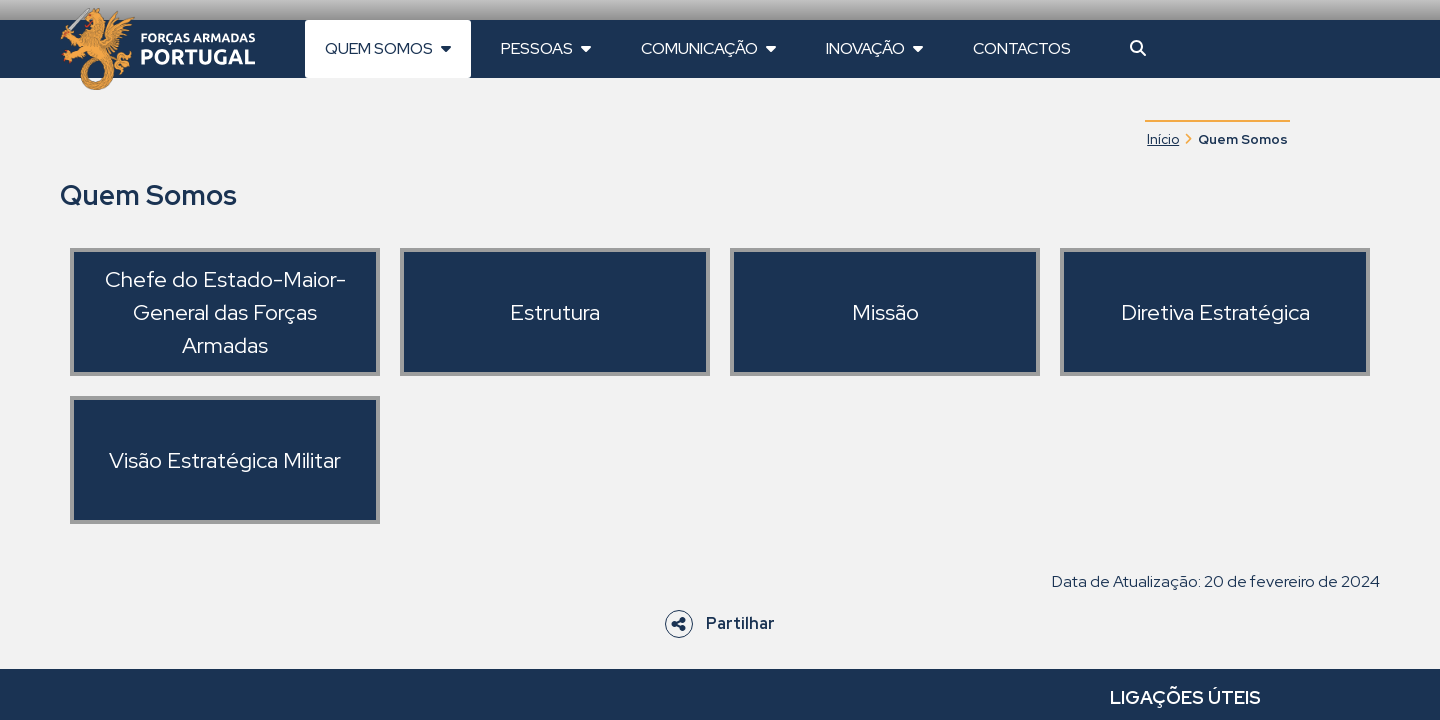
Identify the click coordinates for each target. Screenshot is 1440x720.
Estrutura (555, 312)
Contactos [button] (1022, 48)
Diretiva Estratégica (1215, 312)
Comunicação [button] (708, 48)
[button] (1138, 49)
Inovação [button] (874, 48)
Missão (885, 312)
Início (1163, 139)
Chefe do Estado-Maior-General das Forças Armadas (225, 312)
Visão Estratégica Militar (225, 460)
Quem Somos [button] (388, 48)
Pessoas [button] (546, 48)
